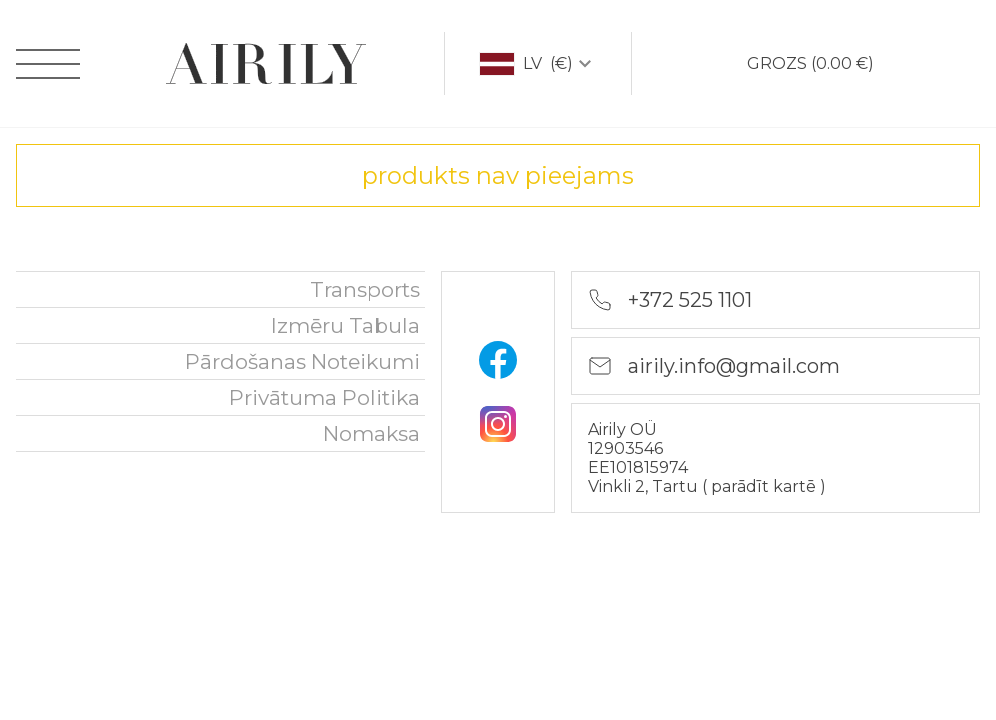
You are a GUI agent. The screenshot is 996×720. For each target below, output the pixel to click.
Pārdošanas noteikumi (302, 361)
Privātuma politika (324, 397)
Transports (365, 289)
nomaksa (371, 433)
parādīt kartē (765, 486)
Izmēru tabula (345, 325)
